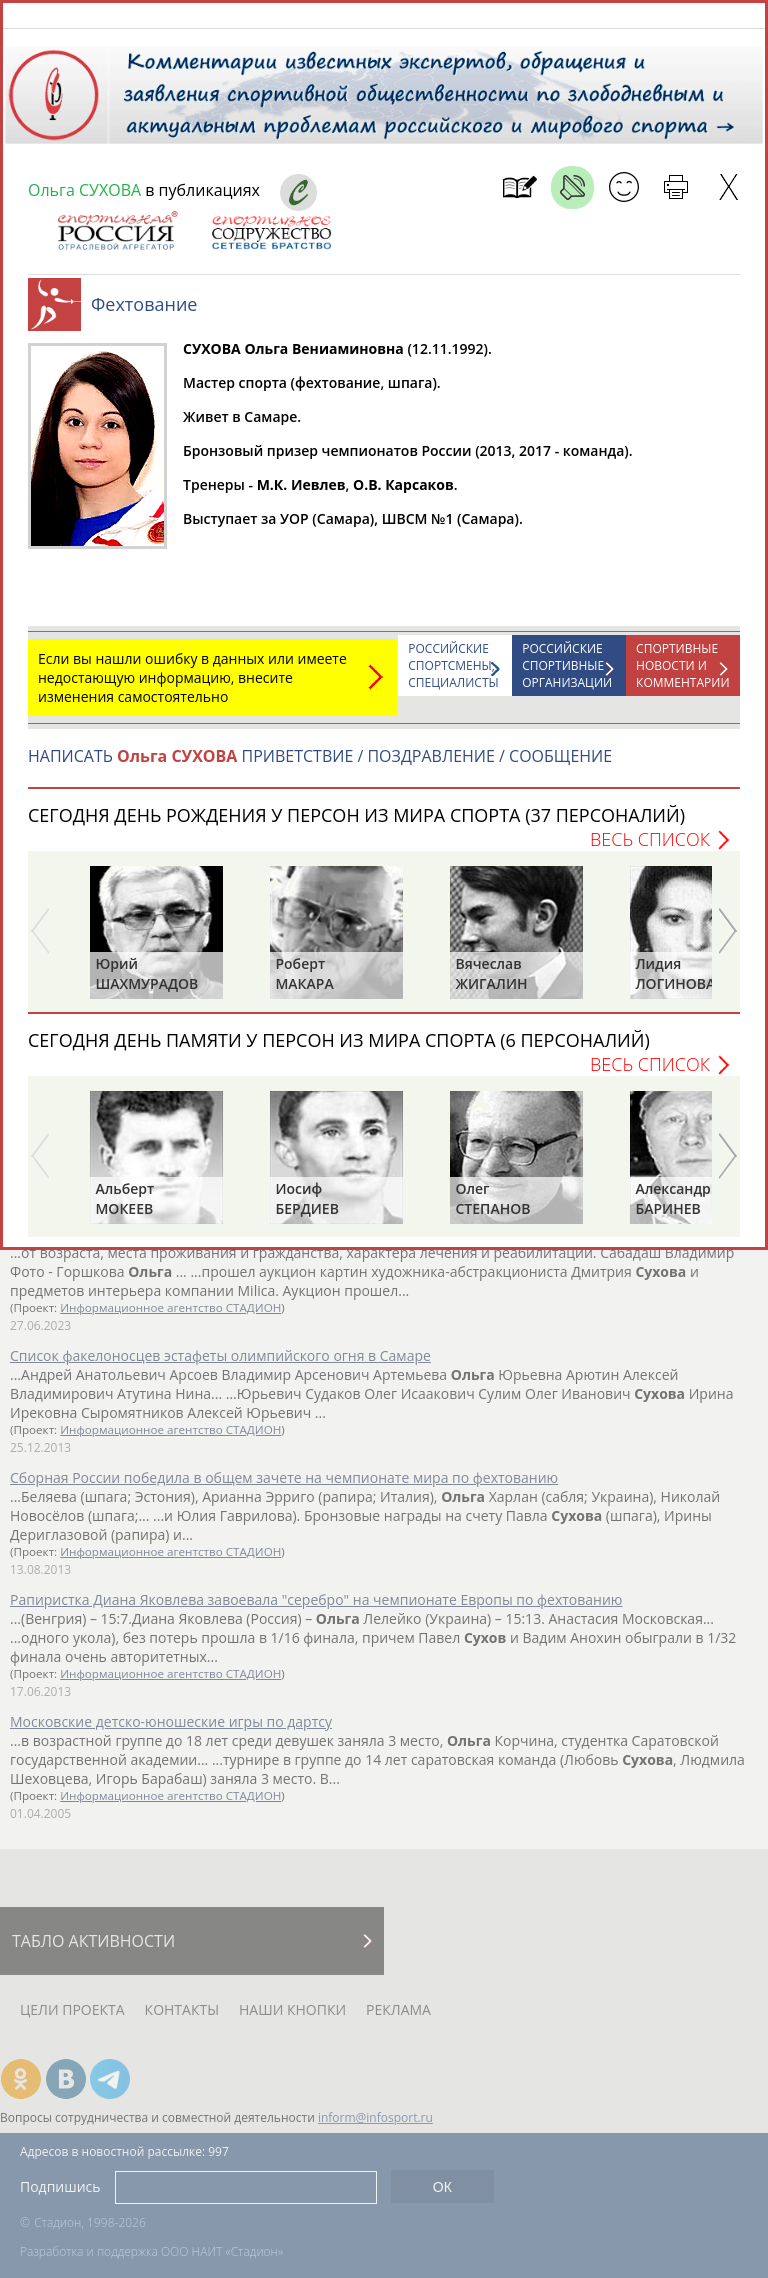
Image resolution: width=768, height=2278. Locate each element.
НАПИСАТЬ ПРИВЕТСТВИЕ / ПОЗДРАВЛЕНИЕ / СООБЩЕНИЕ (320, 766)
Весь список (650, 849)
